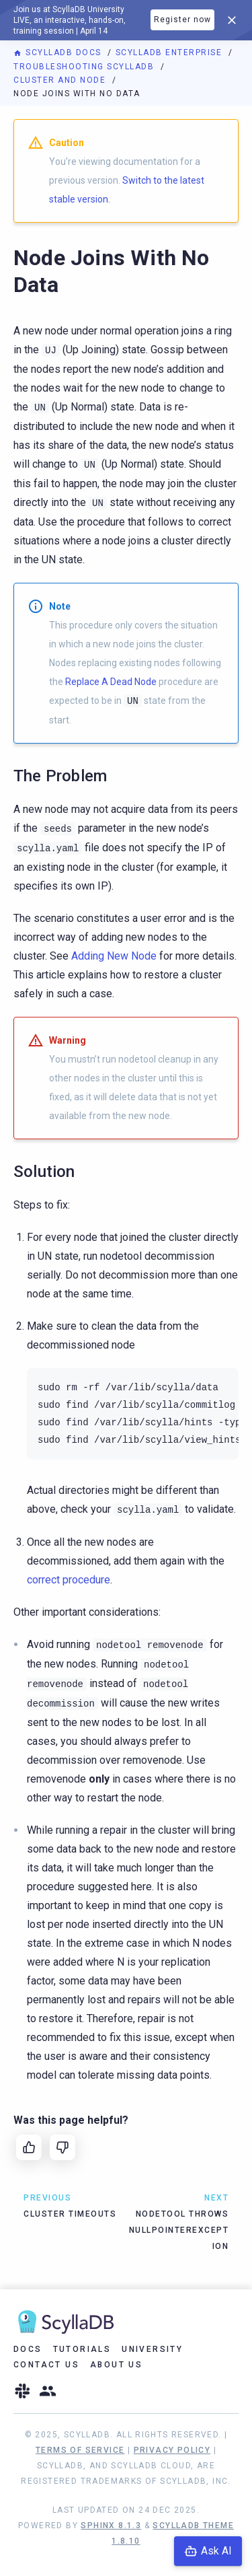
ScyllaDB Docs (58, 52)
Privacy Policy (172, 2450)
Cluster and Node (61, 80)
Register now (182, 19)
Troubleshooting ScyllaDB (85, 66)
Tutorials (82, 2349)
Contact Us (46, 2364)
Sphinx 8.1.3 (111, 2525)
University (152, 2349)
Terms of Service (80, 2450)
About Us (116, 2364)
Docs (27, 2349)
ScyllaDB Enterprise (170, 52)
